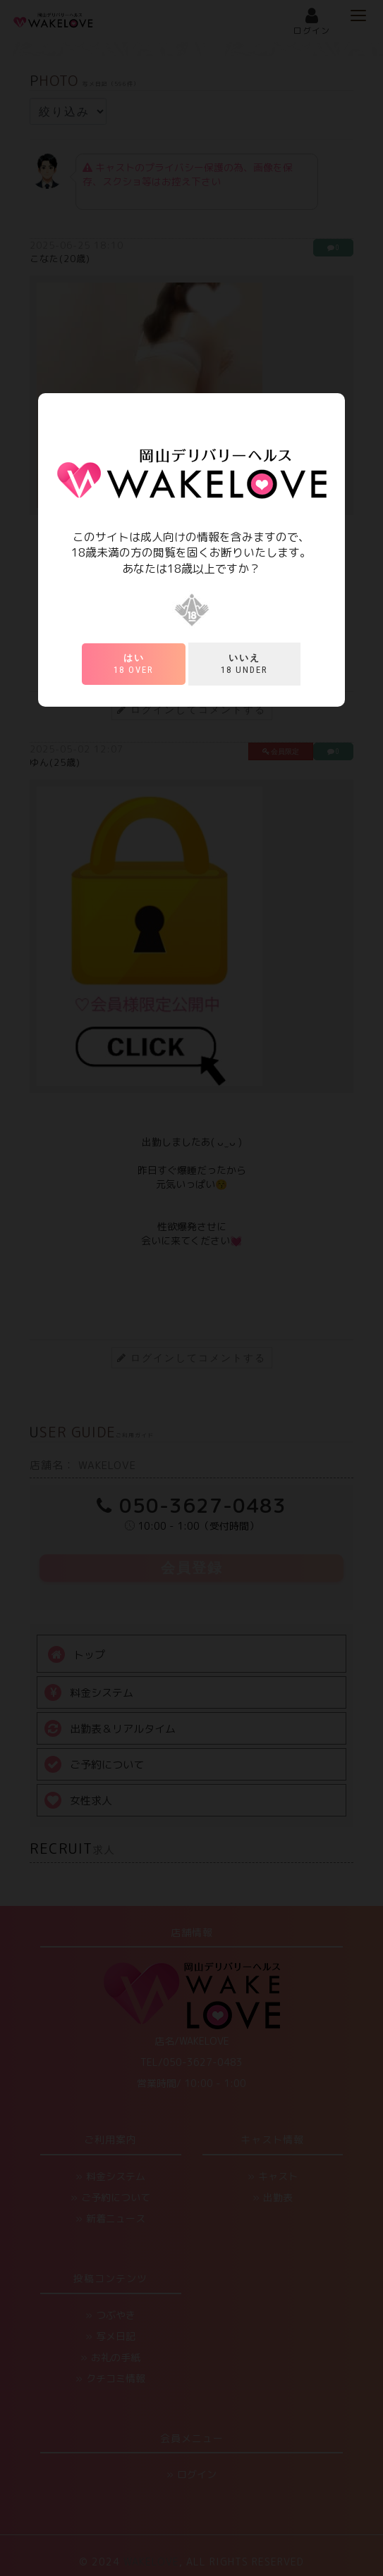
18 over (134, 663)
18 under (244, 663)
